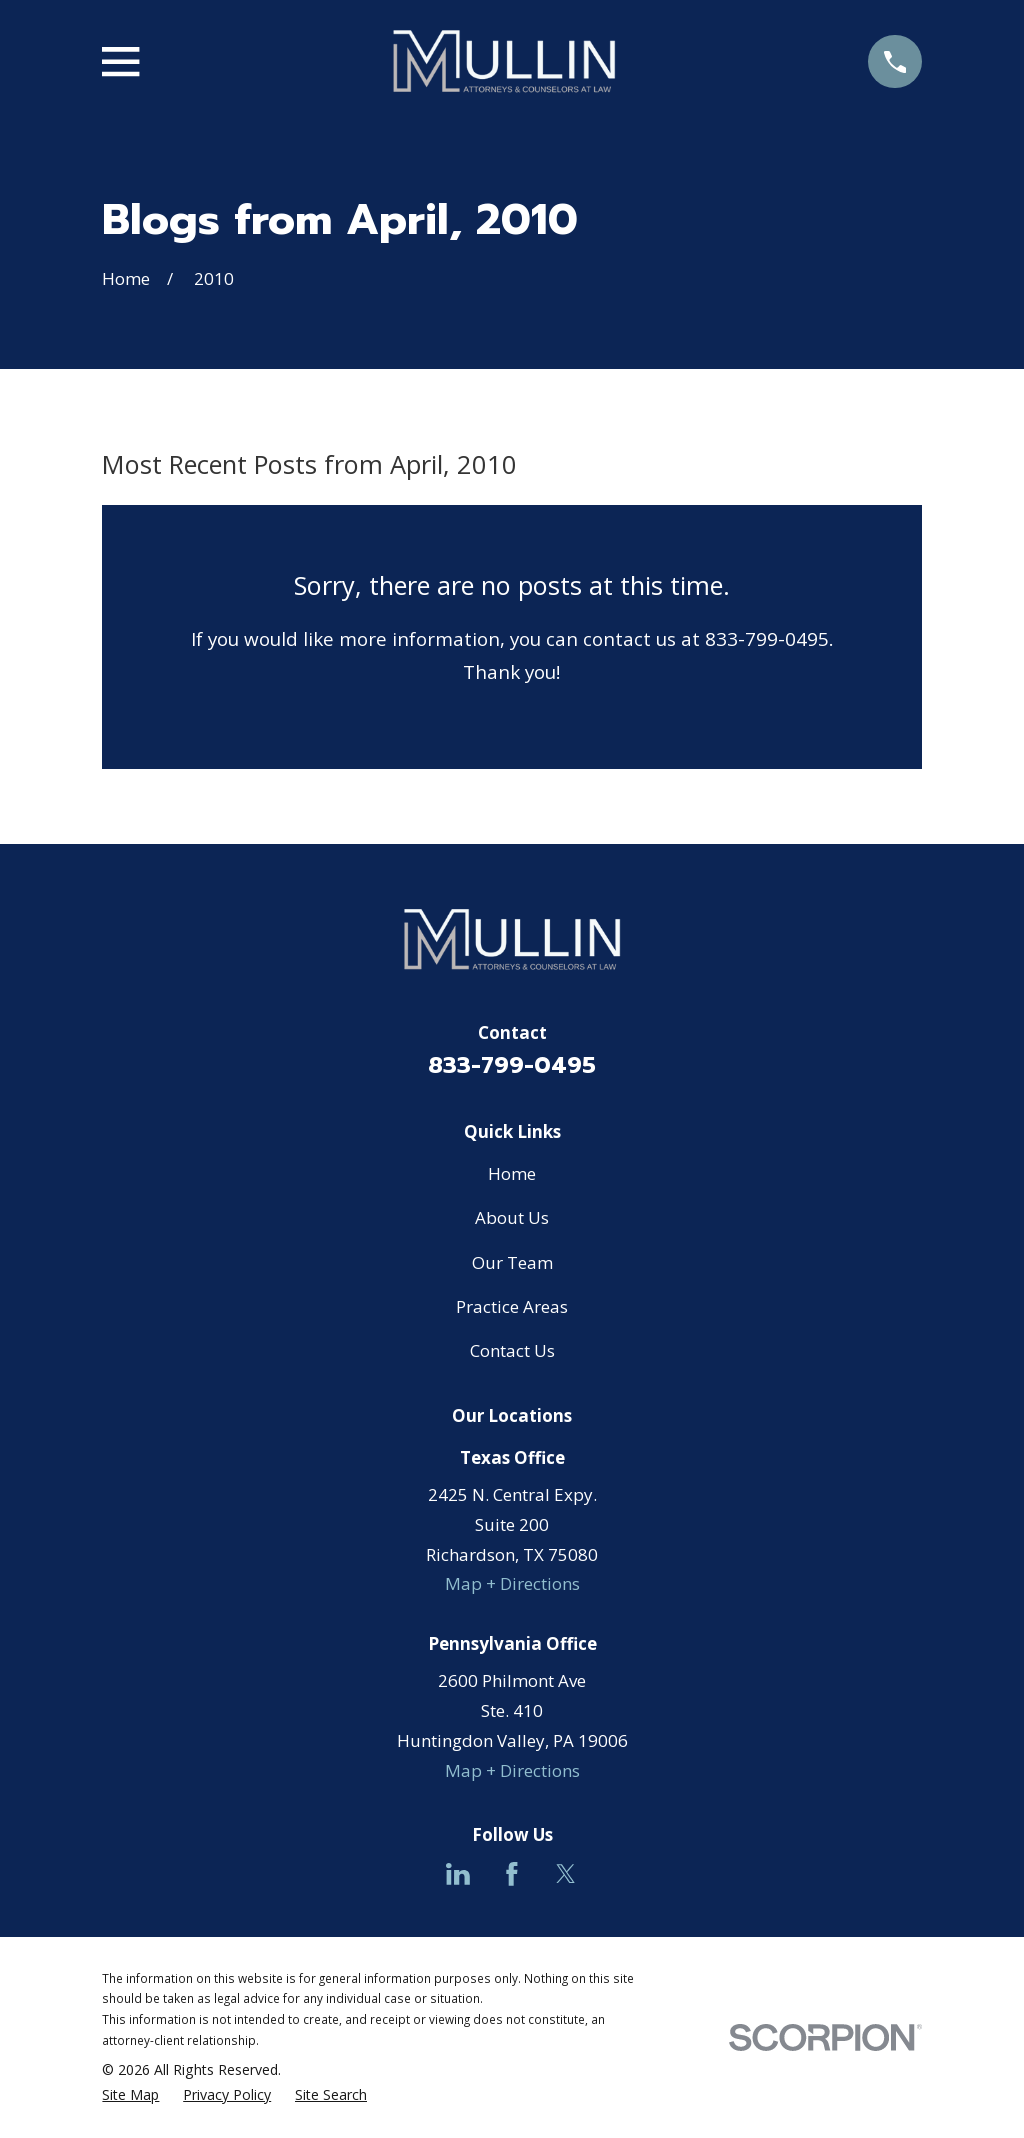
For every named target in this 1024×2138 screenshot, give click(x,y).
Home (512, 1173)
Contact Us (512, 1350)
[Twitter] (566, 1874)
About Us (512, 1217)
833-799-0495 (512, 1065)
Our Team (512, 1262)
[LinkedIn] (458, 1874)
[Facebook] (512, 1874)
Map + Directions (512, 1583)
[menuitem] (130, 2095)
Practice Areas (512, 1306)
